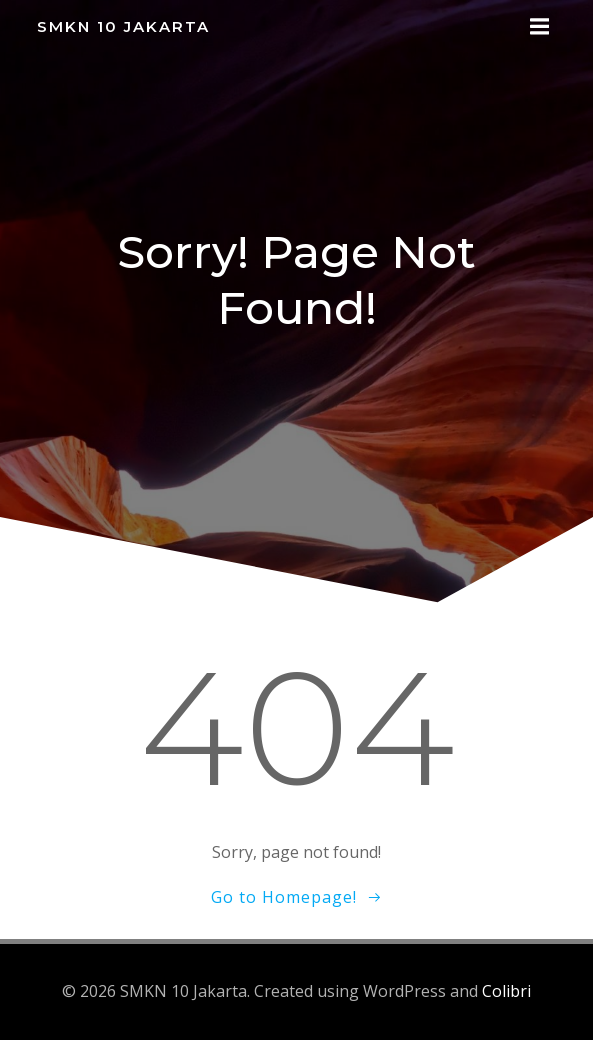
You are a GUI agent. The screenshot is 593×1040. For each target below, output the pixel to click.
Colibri (506, 991)
